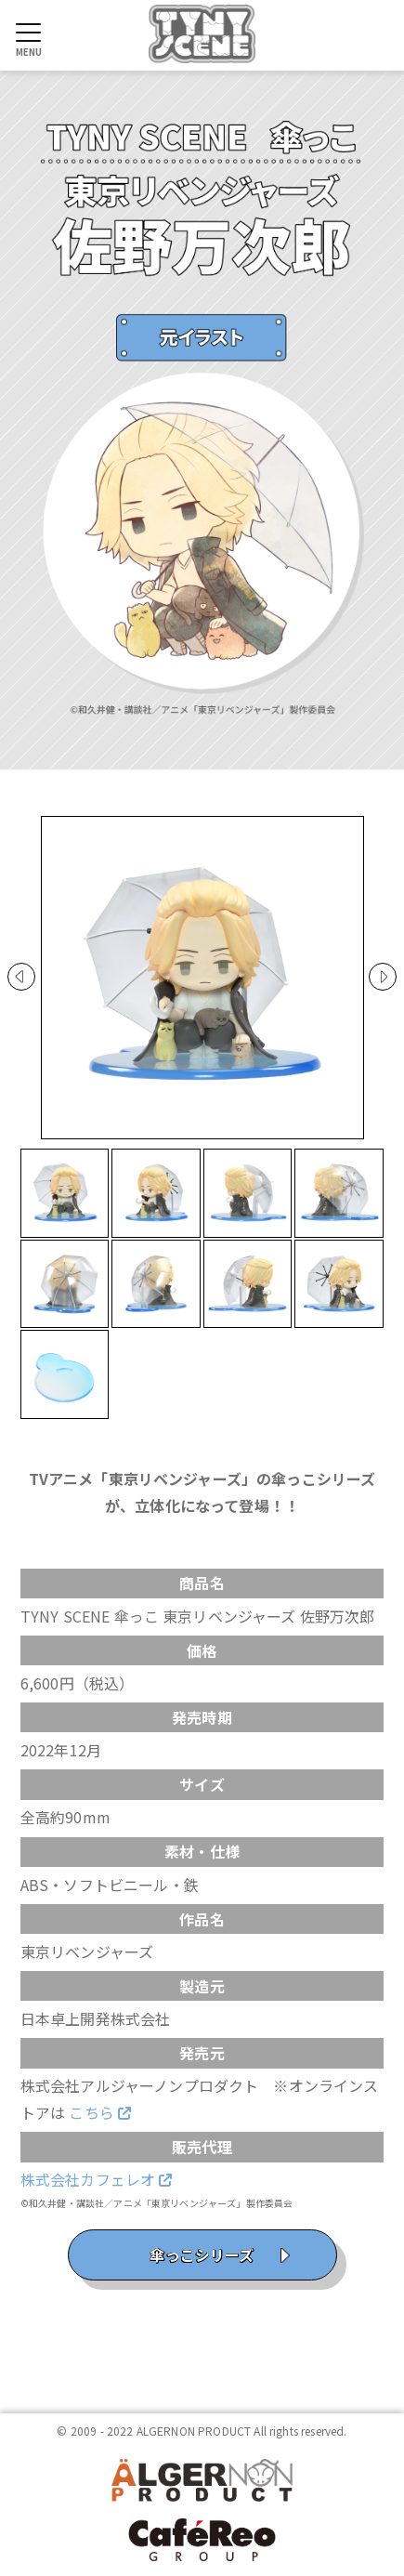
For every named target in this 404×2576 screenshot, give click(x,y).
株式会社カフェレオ (96, 2179)
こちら (100, 2112)
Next (383, 977)
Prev (21, 977)
